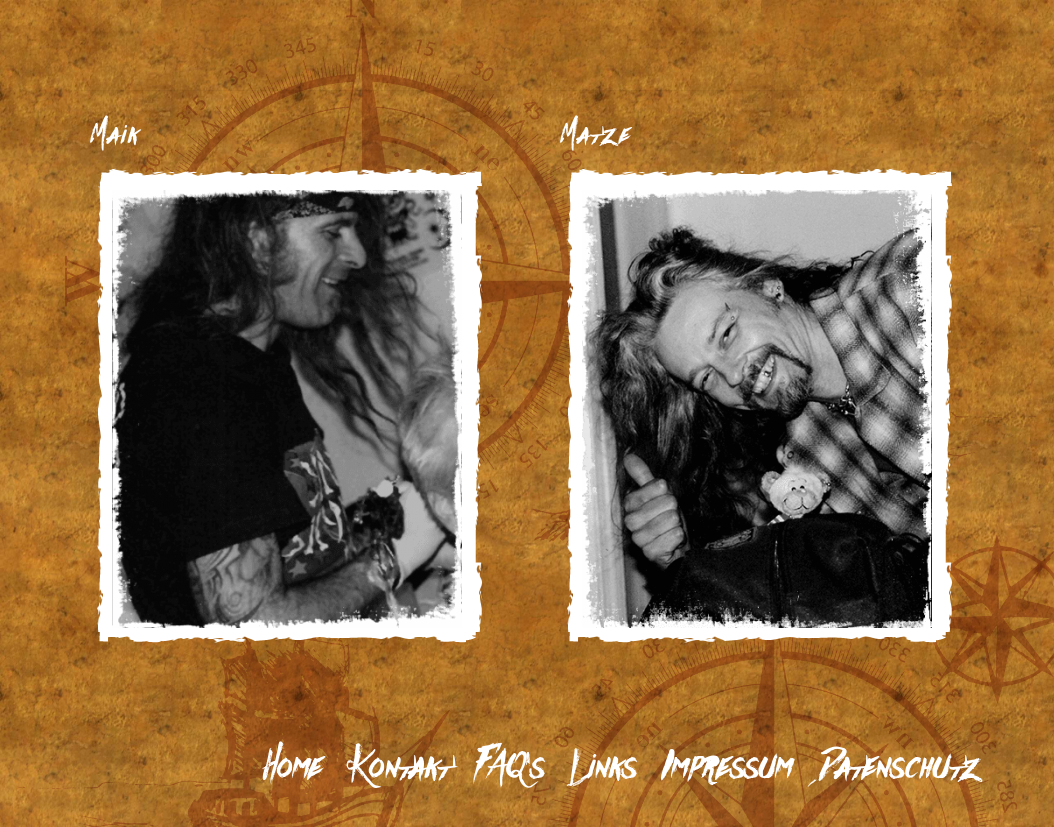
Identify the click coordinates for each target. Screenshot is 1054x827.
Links (603, 768)
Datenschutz (899, 768)
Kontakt (398, 768)
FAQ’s (509, 768)
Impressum (726, 768)
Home (292, 768)
